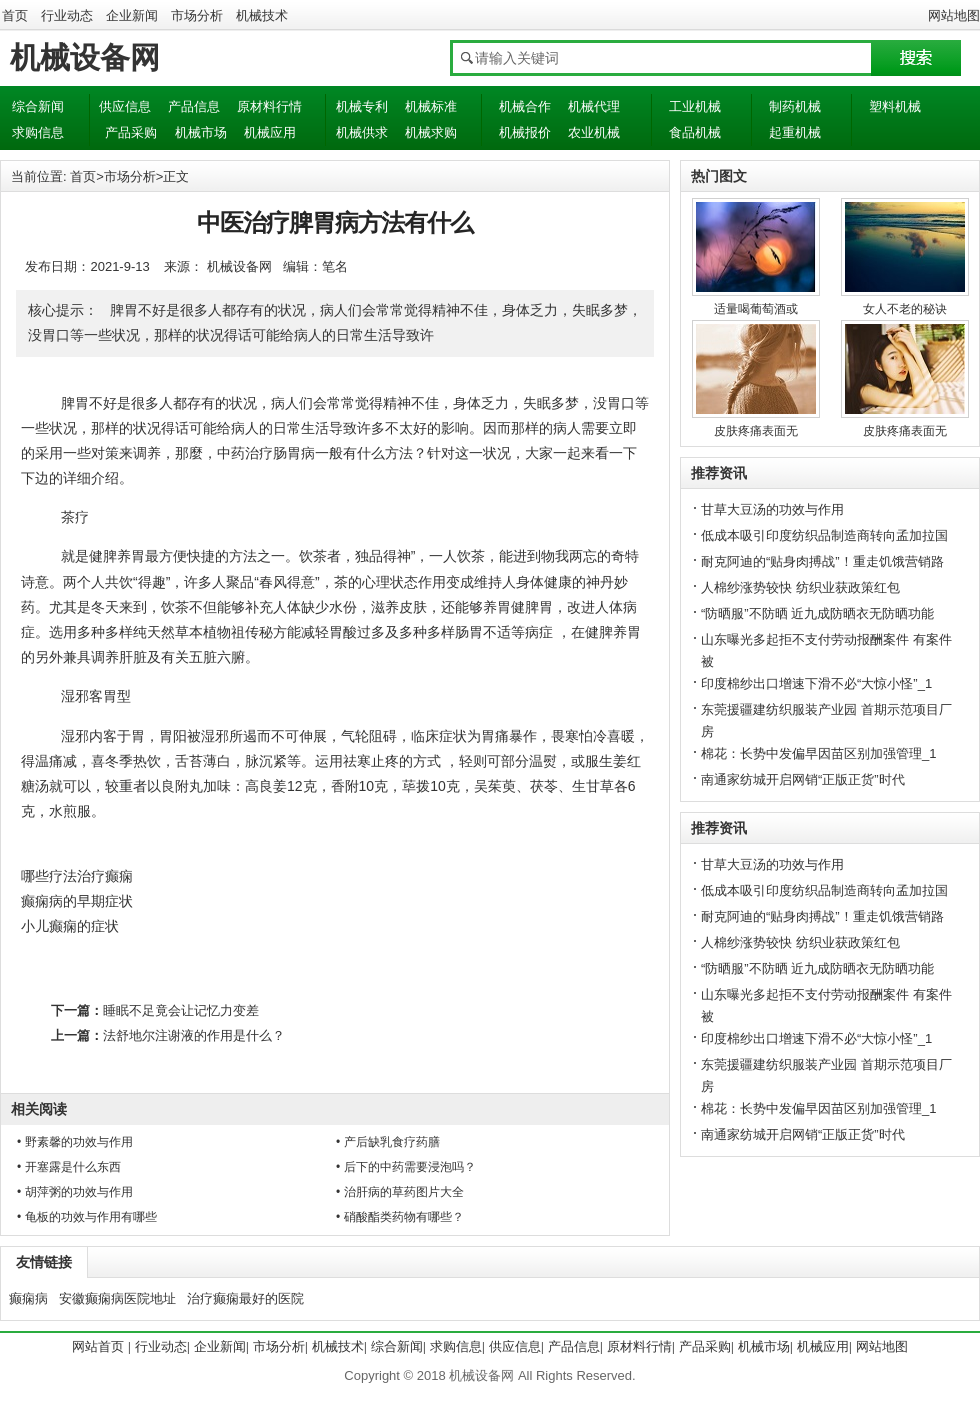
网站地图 (954, 15)
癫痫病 (28, 1298)
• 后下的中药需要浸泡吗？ (406, 1167)
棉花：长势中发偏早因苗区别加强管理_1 (818, 753)
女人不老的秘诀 (905, 309)
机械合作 (525, 106)
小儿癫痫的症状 (70, 926)
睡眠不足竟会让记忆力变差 (181, 1010)
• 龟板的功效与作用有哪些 (87, 1217)
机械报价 (525, 132)
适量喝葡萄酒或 (756, 309)
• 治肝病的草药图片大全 (400, 1192)
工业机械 (695, 106)
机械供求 (362, 132)
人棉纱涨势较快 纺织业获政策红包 (800, 587)
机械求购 (431, 132)
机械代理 (594, 106)
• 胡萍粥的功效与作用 (75, 1192)
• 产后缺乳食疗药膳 (388, 1142)
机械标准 (431, 106)
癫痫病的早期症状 (77, 901)
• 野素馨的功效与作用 (75, 1142)
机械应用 (270, 132)
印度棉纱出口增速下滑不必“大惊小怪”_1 (816, 683)
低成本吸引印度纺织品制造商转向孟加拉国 (824, 535)
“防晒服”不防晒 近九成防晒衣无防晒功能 (817, 613)
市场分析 (197, 15)
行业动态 (67, 15)
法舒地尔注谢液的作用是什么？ (194, 1035)
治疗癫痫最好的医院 (245, 1298)
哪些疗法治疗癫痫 (77, 876)
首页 (15, 15)
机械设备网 (85, 57)
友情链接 (44, 1262)
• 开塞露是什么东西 (69, 1167)
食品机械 (695, 132)
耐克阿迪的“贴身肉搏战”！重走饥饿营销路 (822, 561)
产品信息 (194, 106)
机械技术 (262, 15)
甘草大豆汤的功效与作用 (772, 509)
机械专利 (362, 106)
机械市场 (201, 132)
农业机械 (594, 132)
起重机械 (795, 132)
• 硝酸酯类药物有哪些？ (400, 1217)
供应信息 (125, 106)
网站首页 (98, 1346)
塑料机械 (895, 106)
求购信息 (38, 132)
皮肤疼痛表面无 (756, 431)
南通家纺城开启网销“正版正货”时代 (803, 779)
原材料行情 (269, 106)
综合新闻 (38, 106)
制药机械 (795, 106)
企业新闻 (132, 15)
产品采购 (131, 132)
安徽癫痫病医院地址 (117, 1298)
